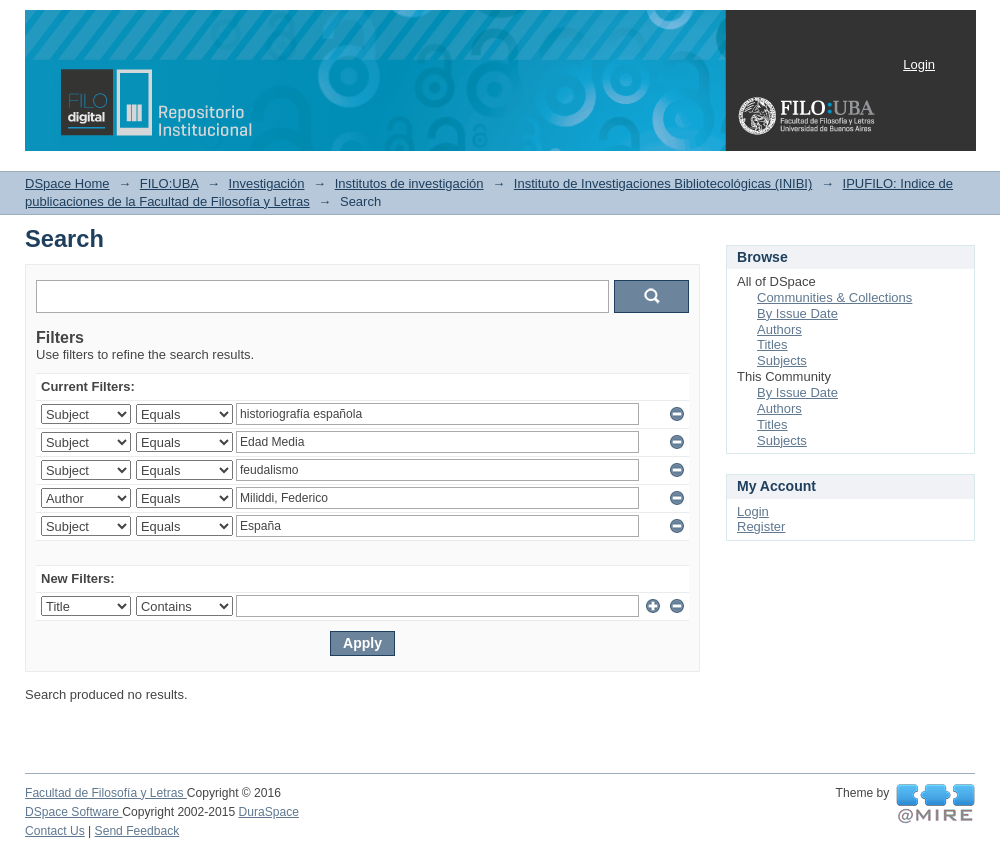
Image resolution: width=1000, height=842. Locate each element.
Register (761, 526)
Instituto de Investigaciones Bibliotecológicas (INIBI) (663, 183)
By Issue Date (797, 313)
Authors (779, 329)
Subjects (782, 360)
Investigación (267, 183)
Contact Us (55, 831)
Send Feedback (137, 831)
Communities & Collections (834, 297)
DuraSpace (269, 812)
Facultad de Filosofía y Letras (106, 793)
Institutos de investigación (409, 183)
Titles (772, 344)
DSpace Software (73, 812)
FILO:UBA (169, 183)
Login (919, 64)
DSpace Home (67, 183)
